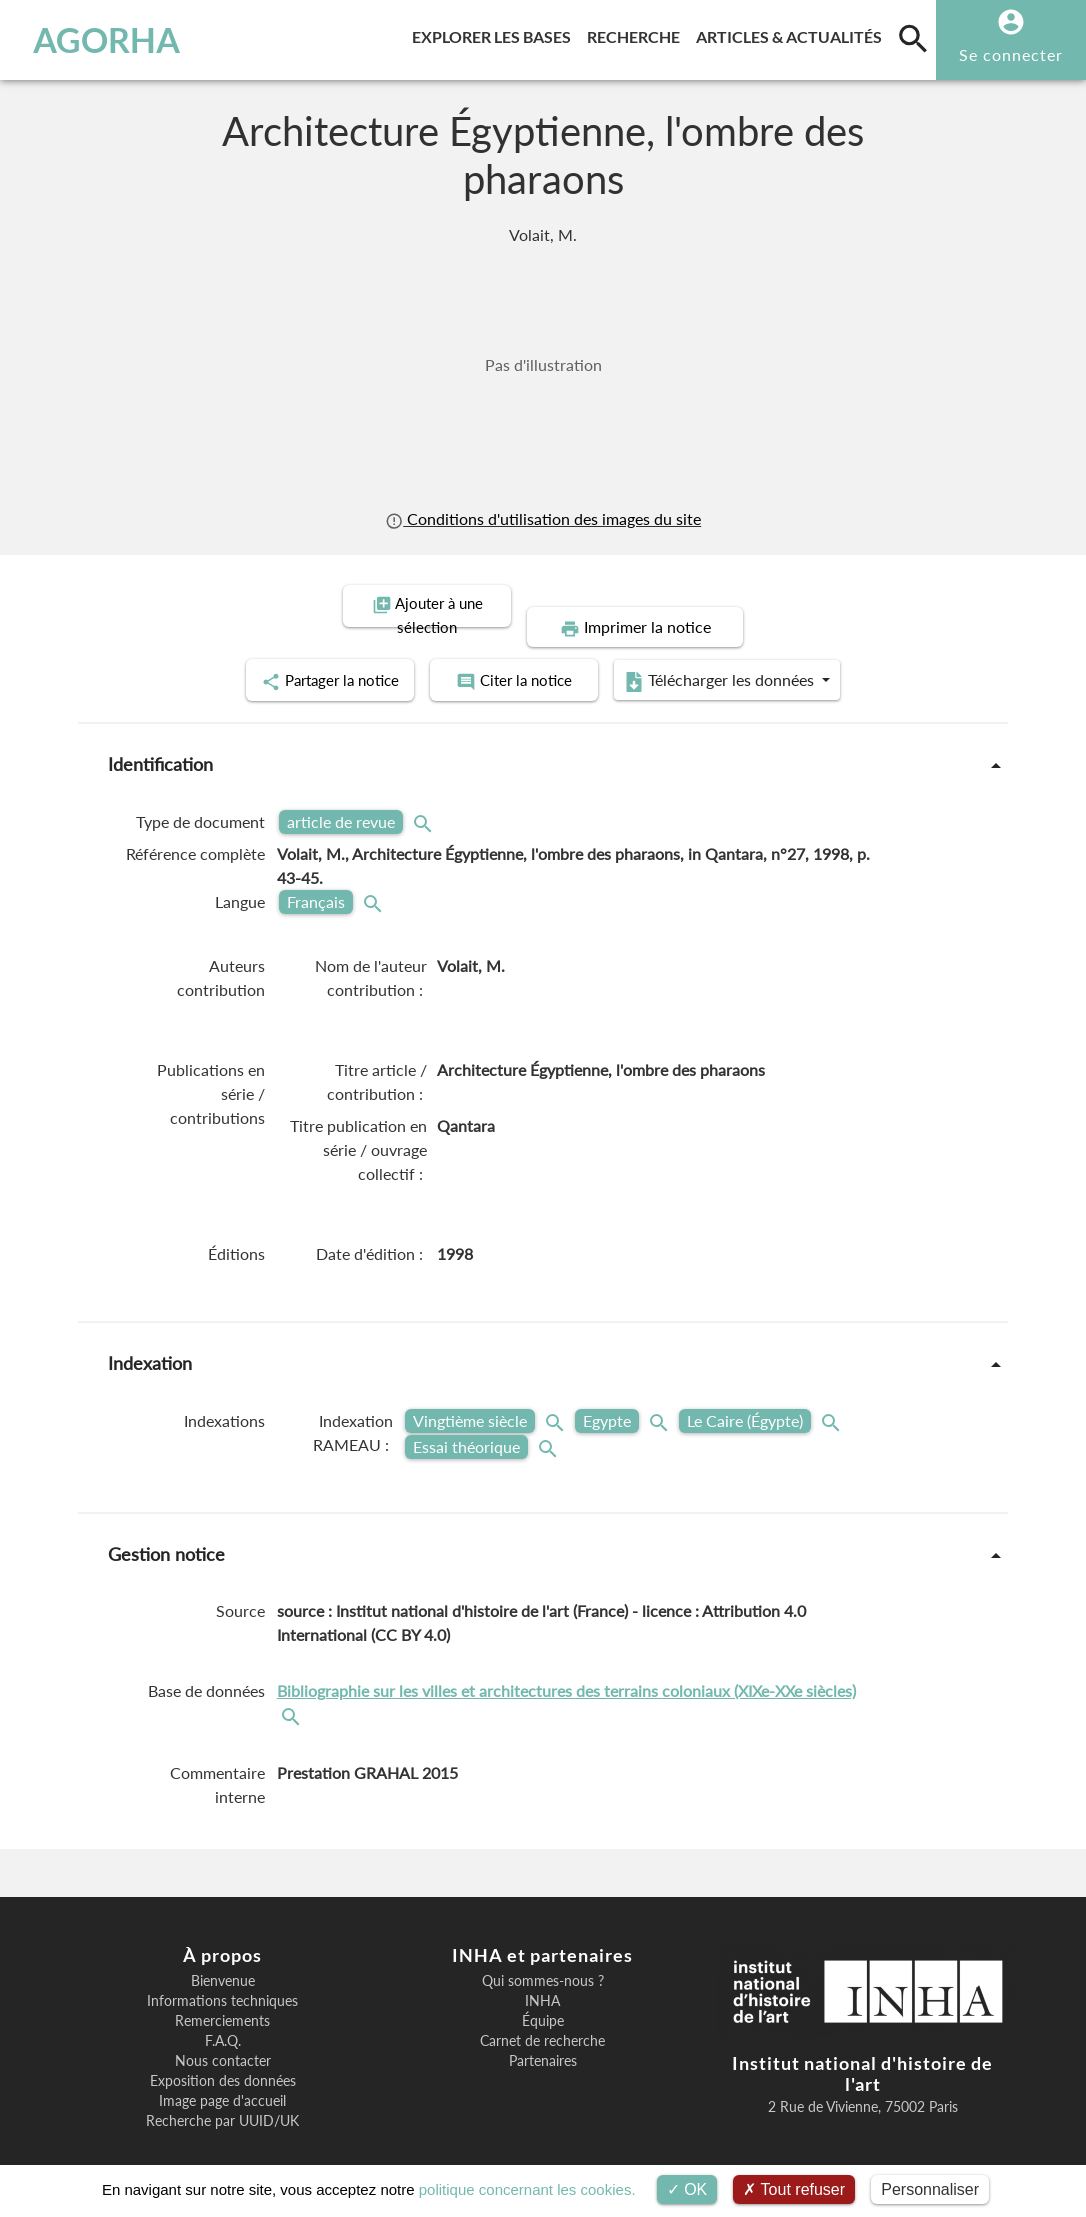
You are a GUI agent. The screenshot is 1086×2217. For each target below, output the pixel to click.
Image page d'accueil (222, 2076)
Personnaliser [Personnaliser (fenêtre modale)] (930, 2189)
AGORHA (106, 40)
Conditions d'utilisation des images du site (543, 518)
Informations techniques (222, 1976)
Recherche (637, 33)
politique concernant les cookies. (527, 2189)
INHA (542, 1976)
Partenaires (543, 2036)
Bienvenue (223, 1956)
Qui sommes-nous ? (543, 1956)
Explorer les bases (495, 33)
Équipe (543, 1996)
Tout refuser (794, 2189)
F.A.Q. (223, 2016)
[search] (913, 38)
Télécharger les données (769, 658)
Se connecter (1011, 54)
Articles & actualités (793, 33)
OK (687, 2189)
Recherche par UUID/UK (222, 2096)
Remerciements (222, 1996)
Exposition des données (223, 2056)
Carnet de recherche (542, 2016)
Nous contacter (223, 2036)
